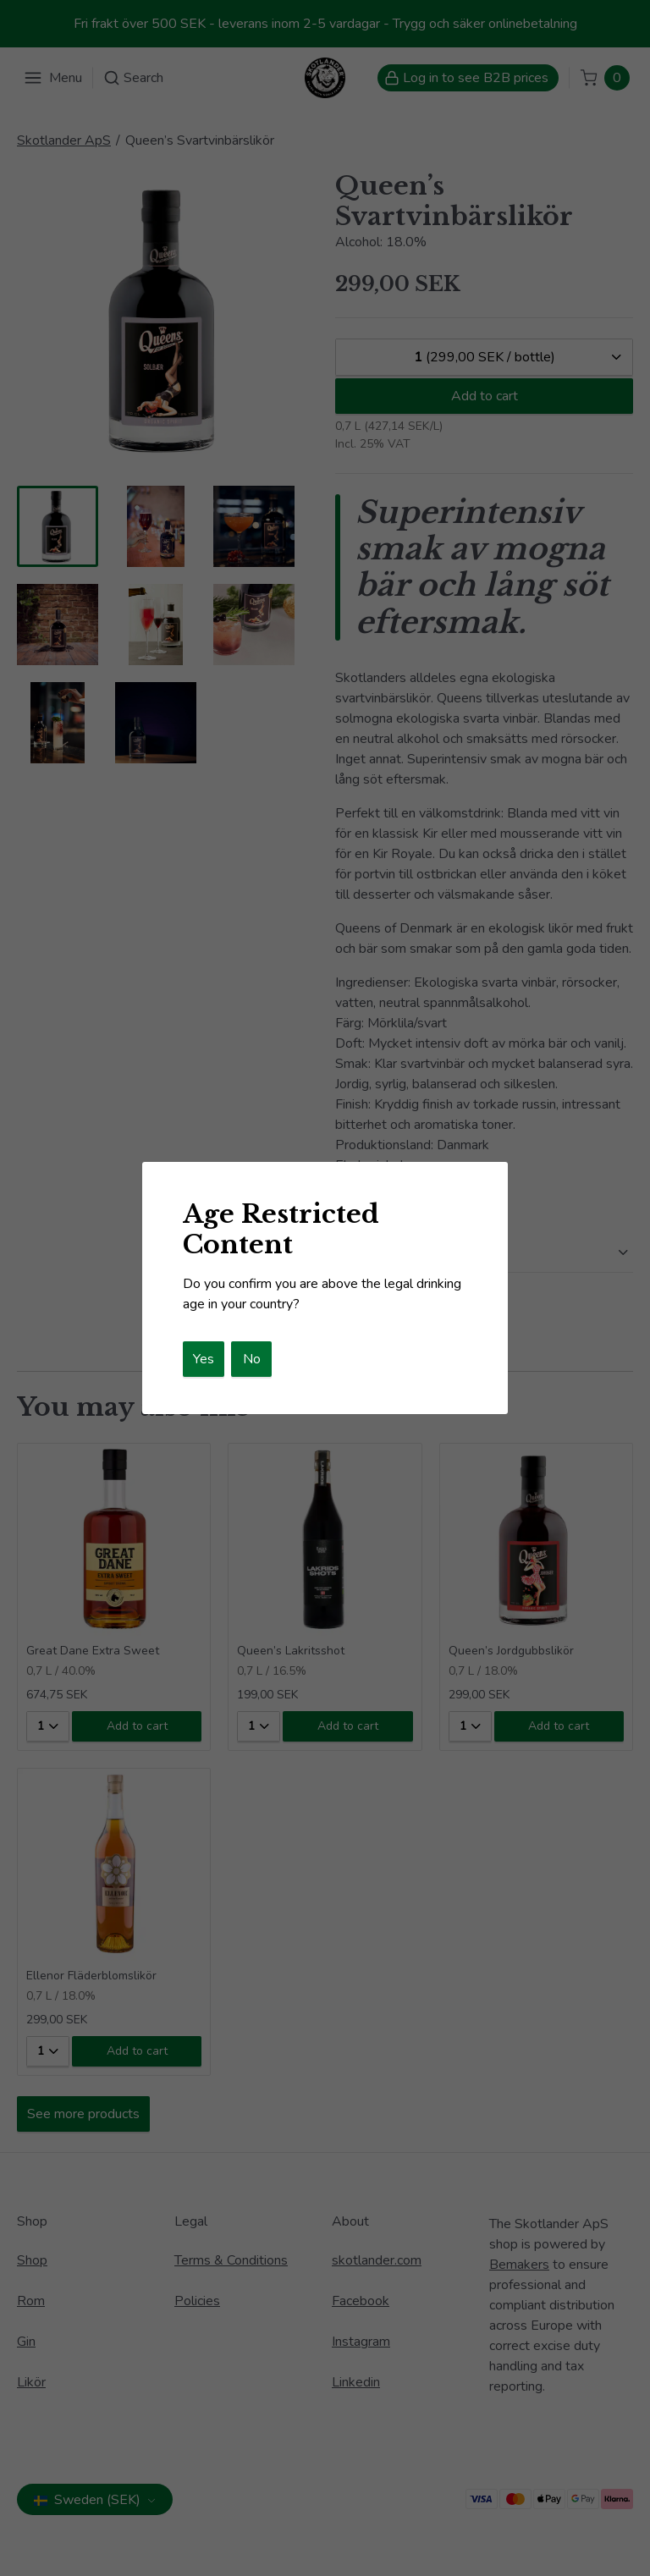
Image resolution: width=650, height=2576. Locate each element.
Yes (203, 1359)
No (252, 1359)
